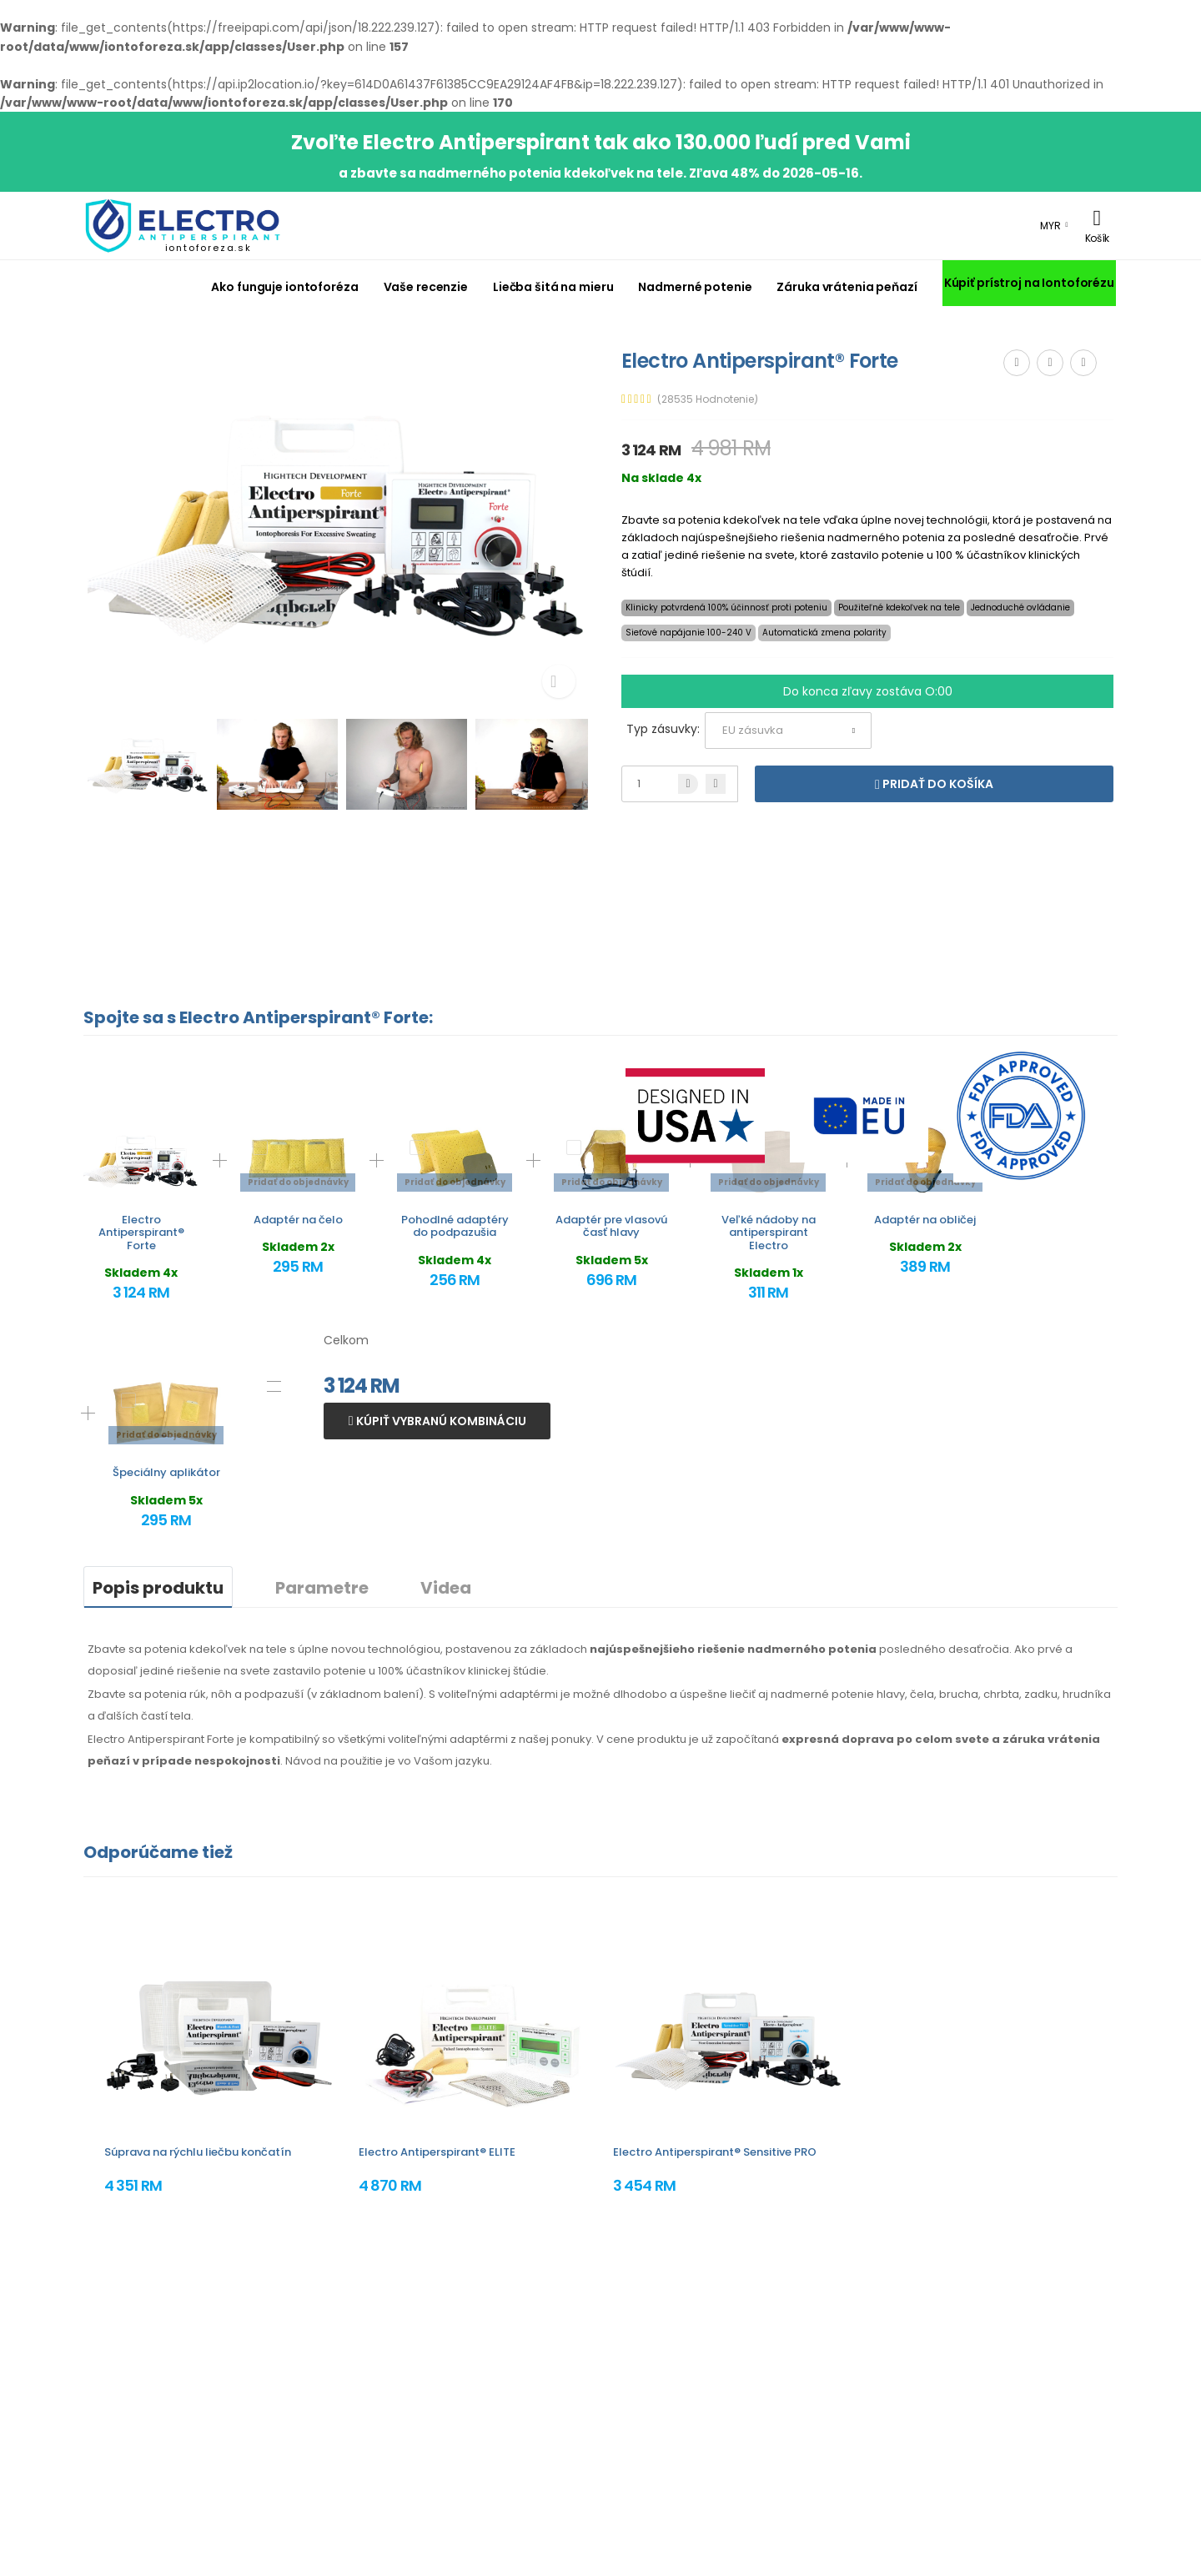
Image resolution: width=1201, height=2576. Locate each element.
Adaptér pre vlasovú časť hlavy (611, 1226)
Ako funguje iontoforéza (284, 287)
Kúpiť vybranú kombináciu (440, 1421)
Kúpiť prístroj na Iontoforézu (1029, 282)
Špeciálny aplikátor (166, 1472)
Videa (445, 1587)
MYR (1050, 225)
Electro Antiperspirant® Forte (141, 1232)
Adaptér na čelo (298, 1220)
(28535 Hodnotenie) (707, 399)
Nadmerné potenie (694, 287)
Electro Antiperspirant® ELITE (437, 2152)
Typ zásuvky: (663, 729)
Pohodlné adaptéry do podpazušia (455, 1226)
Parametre (322, 1587)
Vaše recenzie (426, 287)
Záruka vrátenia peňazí (846, 287)
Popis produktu (158, 1587)
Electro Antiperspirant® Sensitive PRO (715, 2152)
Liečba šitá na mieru (553, 287)
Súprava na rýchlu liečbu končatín (197, 2152)
